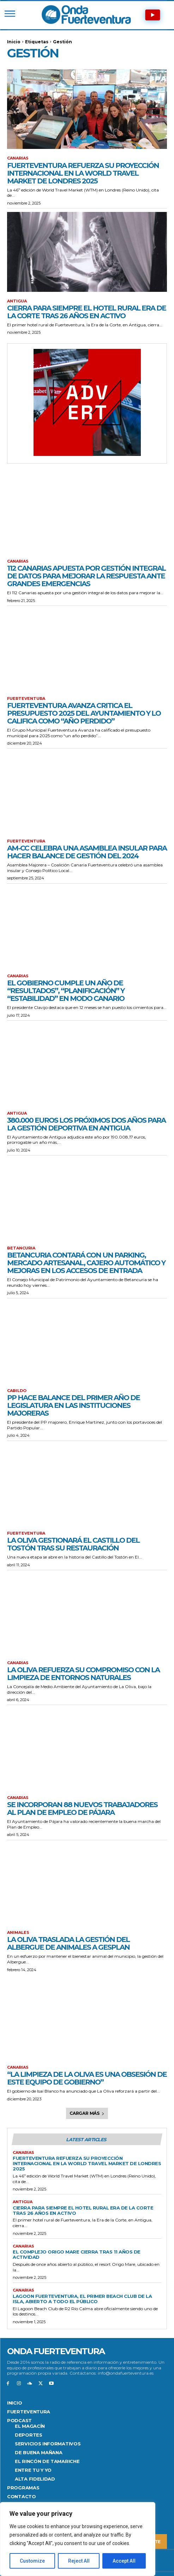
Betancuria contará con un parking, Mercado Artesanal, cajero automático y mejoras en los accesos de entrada (86, 1263)
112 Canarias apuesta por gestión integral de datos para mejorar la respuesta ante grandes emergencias (86, 576)
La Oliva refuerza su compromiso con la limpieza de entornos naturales (83, 1674)
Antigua (17, 301)
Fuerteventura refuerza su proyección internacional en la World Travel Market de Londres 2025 (83, 173)
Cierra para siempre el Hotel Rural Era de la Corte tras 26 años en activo (86, 312)
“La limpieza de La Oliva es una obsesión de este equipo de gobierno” (87, 2078)
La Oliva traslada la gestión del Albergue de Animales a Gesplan (68, 1943)
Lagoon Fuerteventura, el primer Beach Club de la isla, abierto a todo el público (82, 2298)
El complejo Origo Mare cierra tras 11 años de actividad (76, 2254)
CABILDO (16, 1391)
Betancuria (21, 1248)
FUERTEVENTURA (26, 698)
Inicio (13, 41)
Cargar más (87, 2113)
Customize (32, 2561)
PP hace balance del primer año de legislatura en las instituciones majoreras (73, 1405)
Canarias (18, 158)
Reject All (79, 2561)
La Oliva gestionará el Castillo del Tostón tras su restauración (73, 1544)
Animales (18, 1932)
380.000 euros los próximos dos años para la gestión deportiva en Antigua (86, 1124)
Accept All (124, 2561)
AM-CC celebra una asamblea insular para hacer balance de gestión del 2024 (87, 852)
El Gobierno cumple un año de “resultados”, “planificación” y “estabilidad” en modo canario (65, 991)
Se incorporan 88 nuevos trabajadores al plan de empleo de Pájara (82, 1808)
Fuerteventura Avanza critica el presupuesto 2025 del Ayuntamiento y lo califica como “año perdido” (84, 713)
